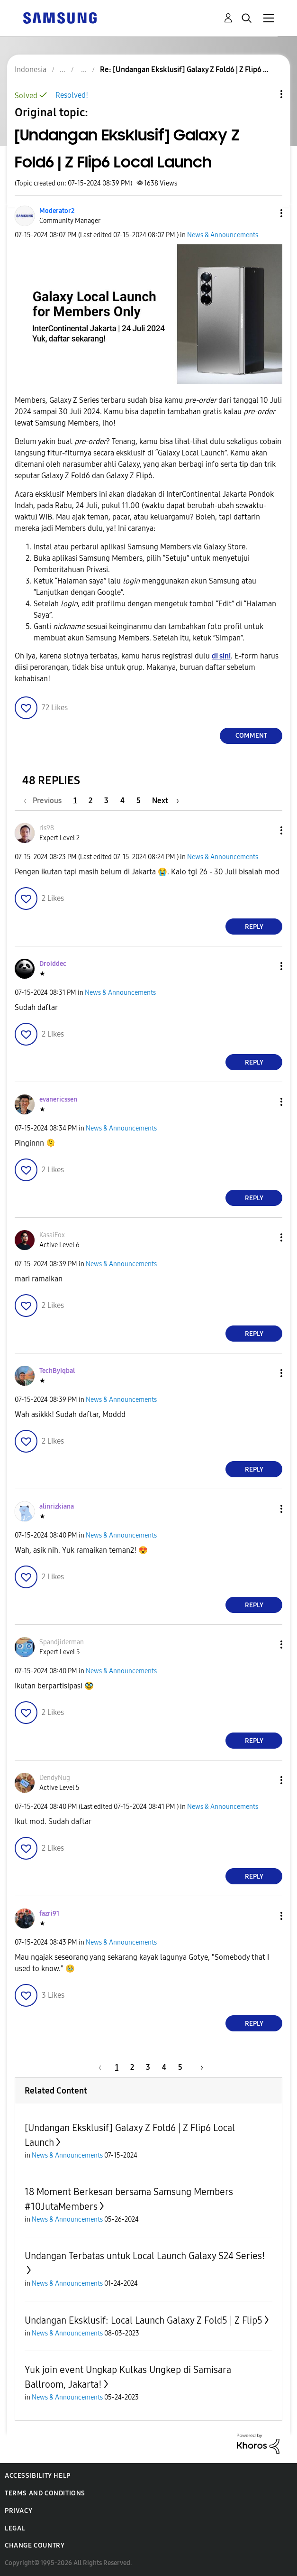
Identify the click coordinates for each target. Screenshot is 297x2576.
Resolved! (71, 95)
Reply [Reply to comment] (254, 927)
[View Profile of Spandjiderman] (61, 1642)
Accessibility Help (38, 2476)
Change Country (34, 2545)
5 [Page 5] (138, 800)
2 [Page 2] (90, 800)
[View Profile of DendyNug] (54, 1778)
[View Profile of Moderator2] (56, 211)
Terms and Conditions (45, 2493)
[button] (266, 213)
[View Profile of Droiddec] (52, 964)
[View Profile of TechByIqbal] (57, 1371)
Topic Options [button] (265, 94)
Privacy (18, 2511)
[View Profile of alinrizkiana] (56, 1506)
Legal (15, 2528)
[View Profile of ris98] (46, 828)
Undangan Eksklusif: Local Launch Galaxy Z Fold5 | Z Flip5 (143, 2320)
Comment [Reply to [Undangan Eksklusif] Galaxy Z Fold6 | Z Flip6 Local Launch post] (251, 736)
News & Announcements (222, 235)
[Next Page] (165, 800)
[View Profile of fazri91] (49, 1913)
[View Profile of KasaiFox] (52, 1235)
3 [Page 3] (106, 800)
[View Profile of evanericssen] (58, 1099)
